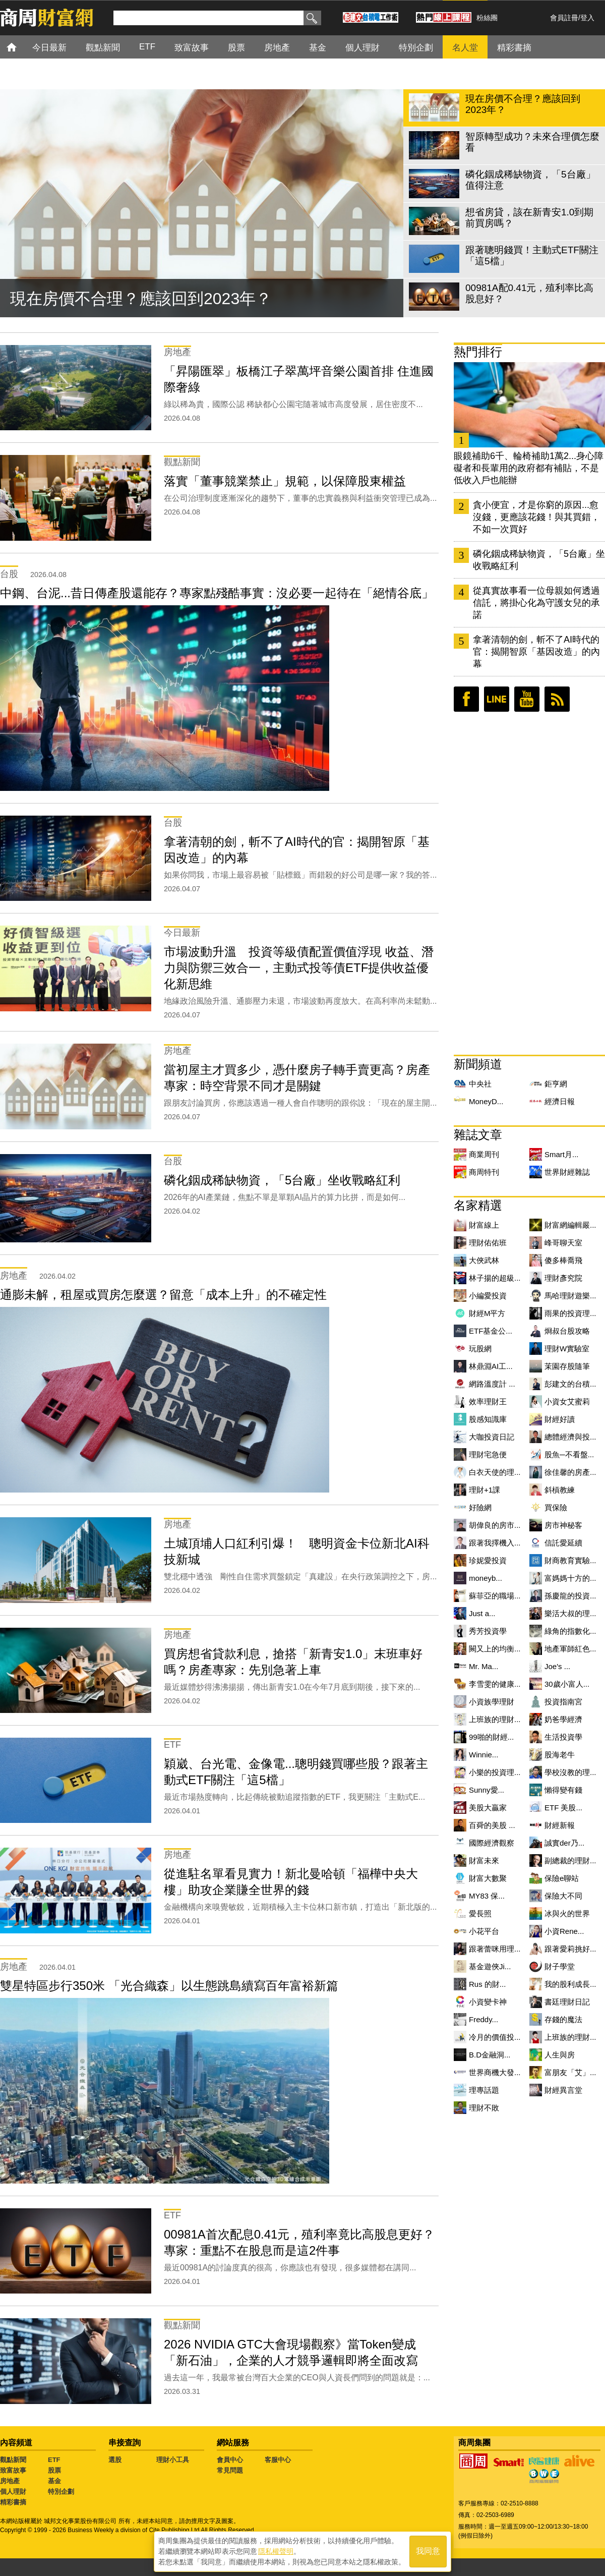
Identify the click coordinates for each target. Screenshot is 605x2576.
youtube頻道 (526, 699)
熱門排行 (478, 352)
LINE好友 (496, 699)
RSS (557, 699)
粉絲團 (487, 18)
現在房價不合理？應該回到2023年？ (141, 299)
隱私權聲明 (275, 2551)
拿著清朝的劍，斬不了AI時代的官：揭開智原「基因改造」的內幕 (536, 652)
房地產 (10, 2481)
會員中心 (230, 2460)
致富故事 (13, 2470)
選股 (115, 2460)
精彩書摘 (13, 2502)
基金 (54, 2481)
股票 (54, 2470)
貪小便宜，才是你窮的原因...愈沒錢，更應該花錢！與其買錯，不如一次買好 (536, 517)
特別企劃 (61, 2491)
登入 (587, 18)
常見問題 (230, 2470)
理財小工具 (172, 2460)
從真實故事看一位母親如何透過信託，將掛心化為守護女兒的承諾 (536, 603)
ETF (54, 2460)
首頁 (21, 46)
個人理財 (13, 2491)
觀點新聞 (13, 2460)
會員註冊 (564, 18)
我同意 (428, 2551)
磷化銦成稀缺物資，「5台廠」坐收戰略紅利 (539, 560)
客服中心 (278, 2460)
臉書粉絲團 (466, 699)
